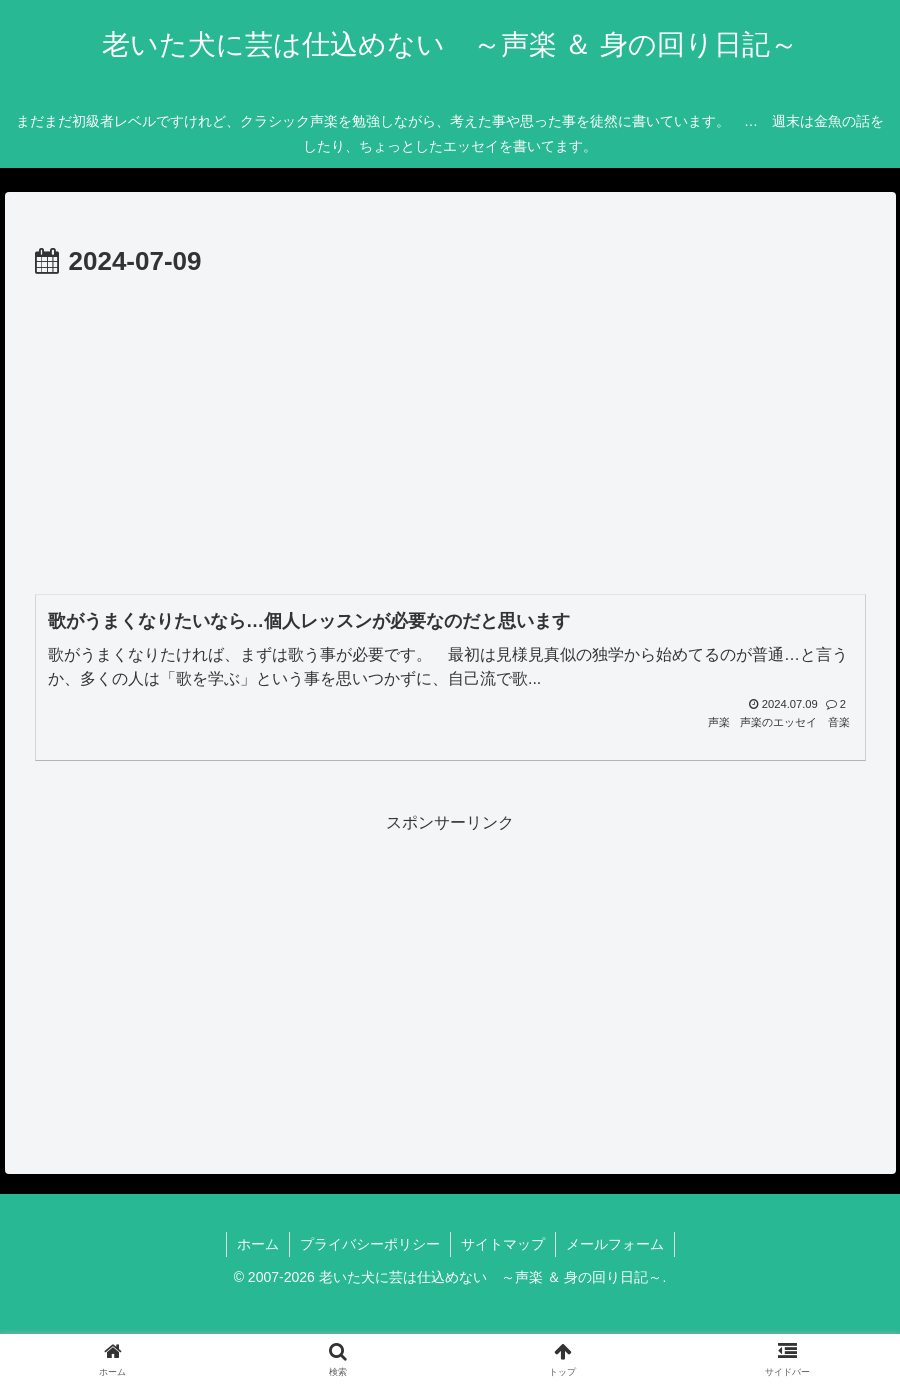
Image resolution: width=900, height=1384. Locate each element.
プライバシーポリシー (370, 1244)
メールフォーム (615, 1244)
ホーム (258, 1244)
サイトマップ (503, 1244)
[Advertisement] (450, 434)
